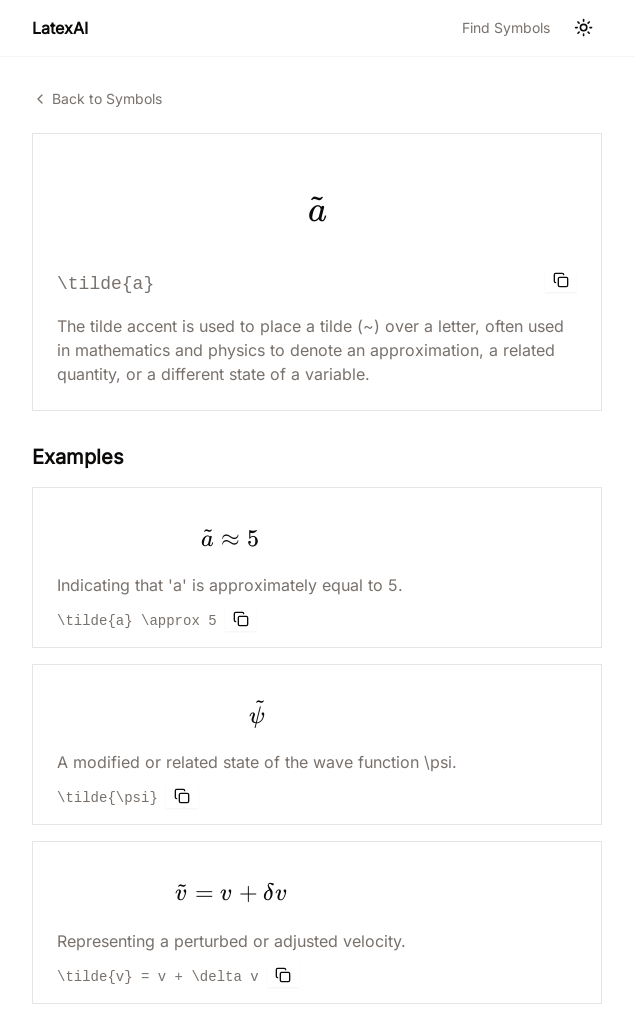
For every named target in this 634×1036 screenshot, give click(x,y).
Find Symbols (506, 27)
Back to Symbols (97, 98)
